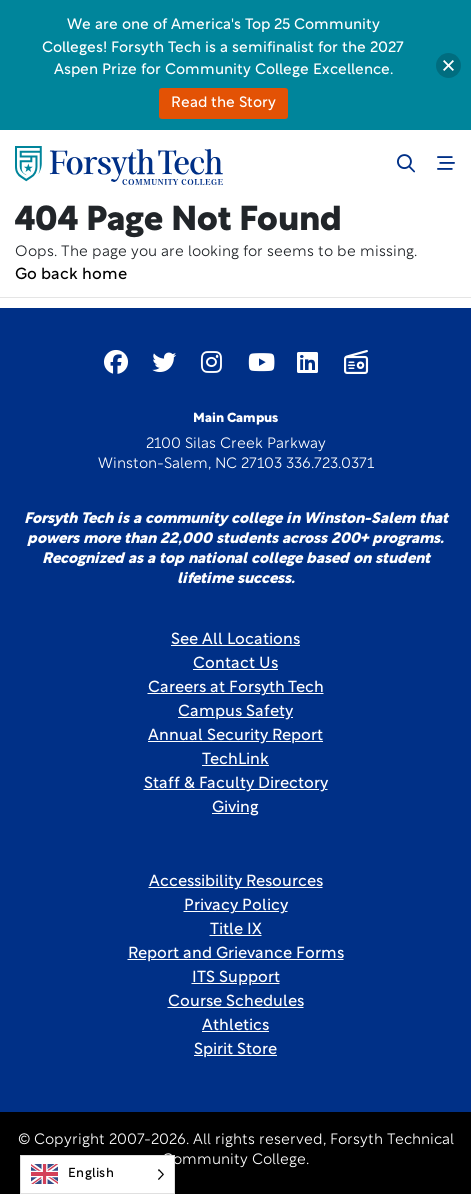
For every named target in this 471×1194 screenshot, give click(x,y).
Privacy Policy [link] (236, 906)
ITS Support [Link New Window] (236, 978)
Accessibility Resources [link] (236, 882)
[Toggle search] (406, 163)
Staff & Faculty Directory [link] (236, 784)
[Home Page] (119, 165)
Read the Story (223, 103)
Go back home (71, 275)
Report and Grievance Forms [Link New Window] (236, 954)
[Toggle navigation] (446, 163)
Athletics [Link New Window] (235, 1026)
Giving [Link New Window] (235, 808)
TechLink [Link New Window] (235, 760)
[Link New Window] (116, 362)
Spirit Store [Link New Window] (235, 1050)
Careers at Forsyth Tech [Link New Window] (236, 688)
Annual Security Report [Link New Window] (235, 736)
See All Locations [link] (235, 640)
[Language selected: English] (97, 1174)
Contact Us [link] (235, 664)
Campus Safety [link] (235, 712)
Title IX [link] (236, 930)
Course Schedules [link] (236, 1002)
